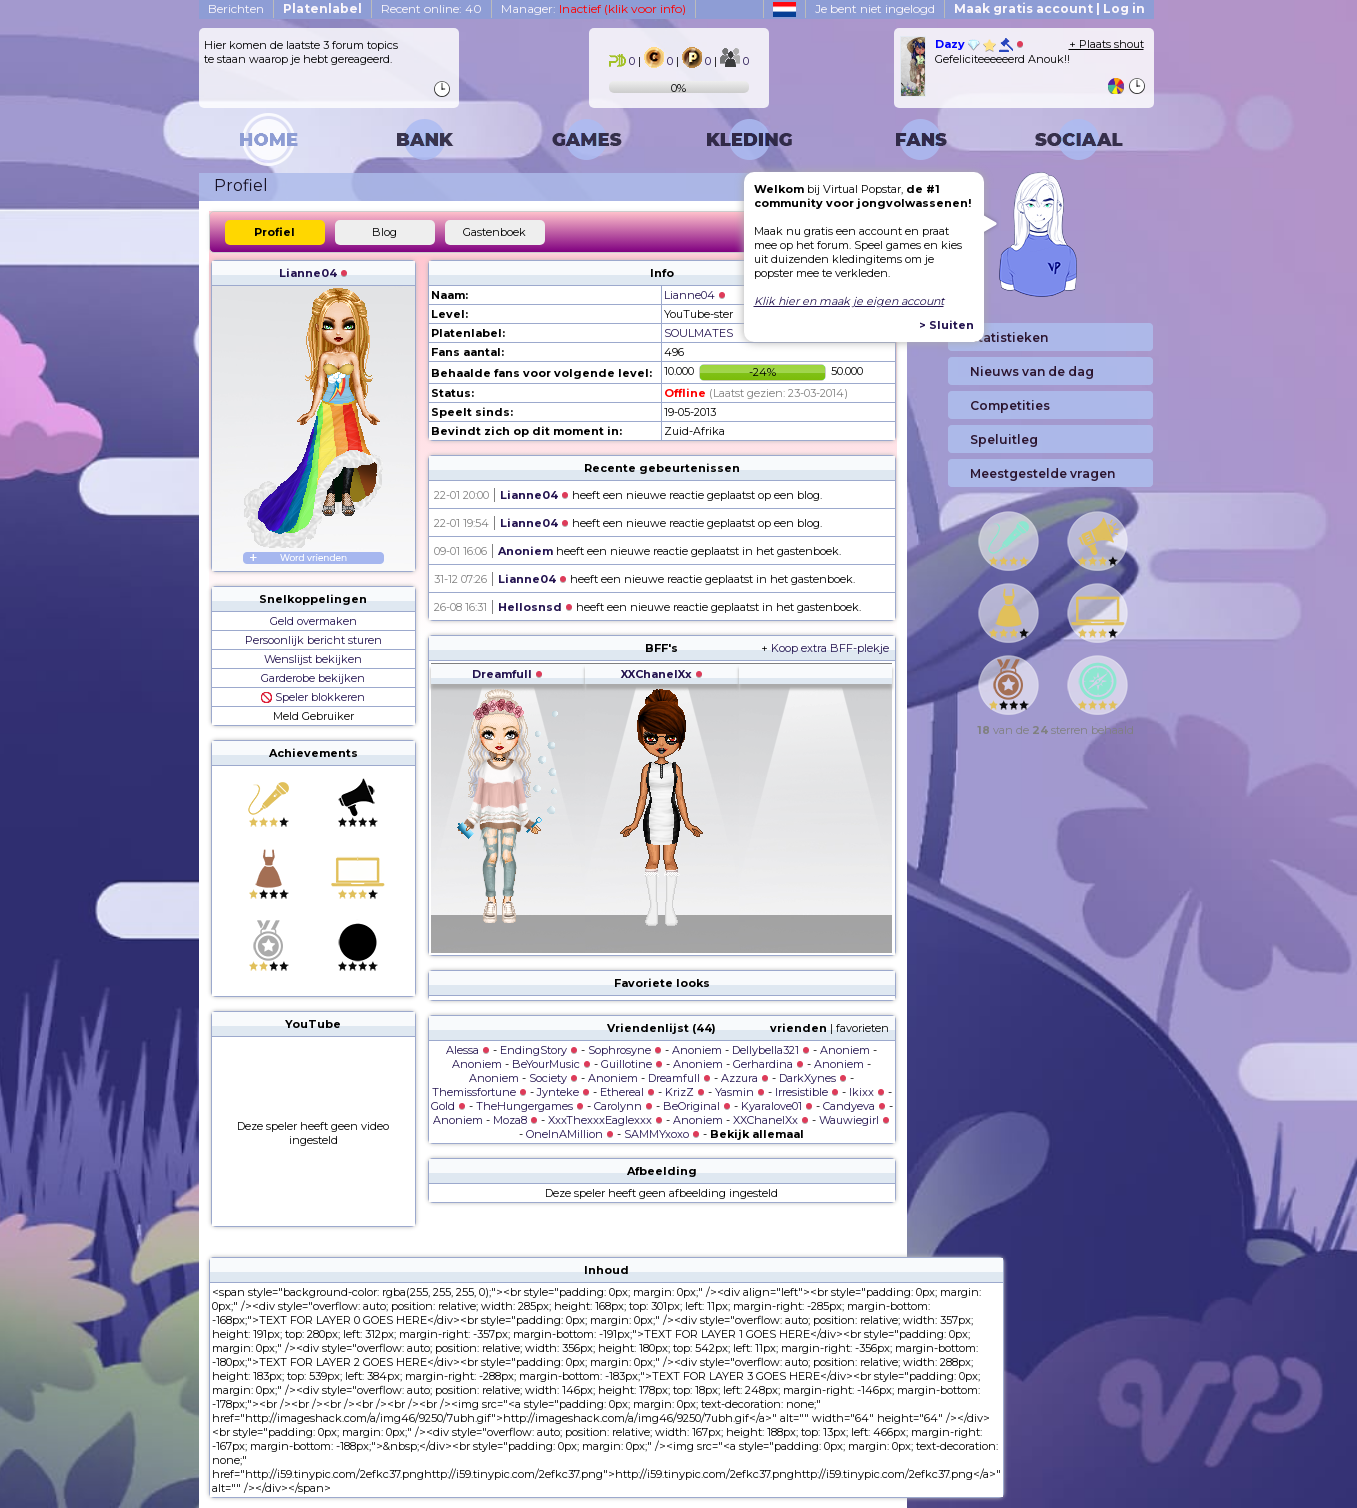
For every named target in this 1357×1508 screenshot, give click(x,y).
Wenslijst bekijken (313, 659)
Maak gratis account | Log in (1049, 8)
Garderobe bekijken (313, 678)
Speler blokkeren (313, 697)
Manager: (593, 8)
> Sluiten (946, 325)
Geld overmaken (313, 621)
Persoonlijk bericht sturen (313, 640)
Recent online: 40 (431, 8)
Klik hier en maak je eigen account (849, 301)
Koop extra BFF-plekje (830, 648)
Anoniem (525, 551)
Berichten (236, 8)
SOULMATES (698, 333)
